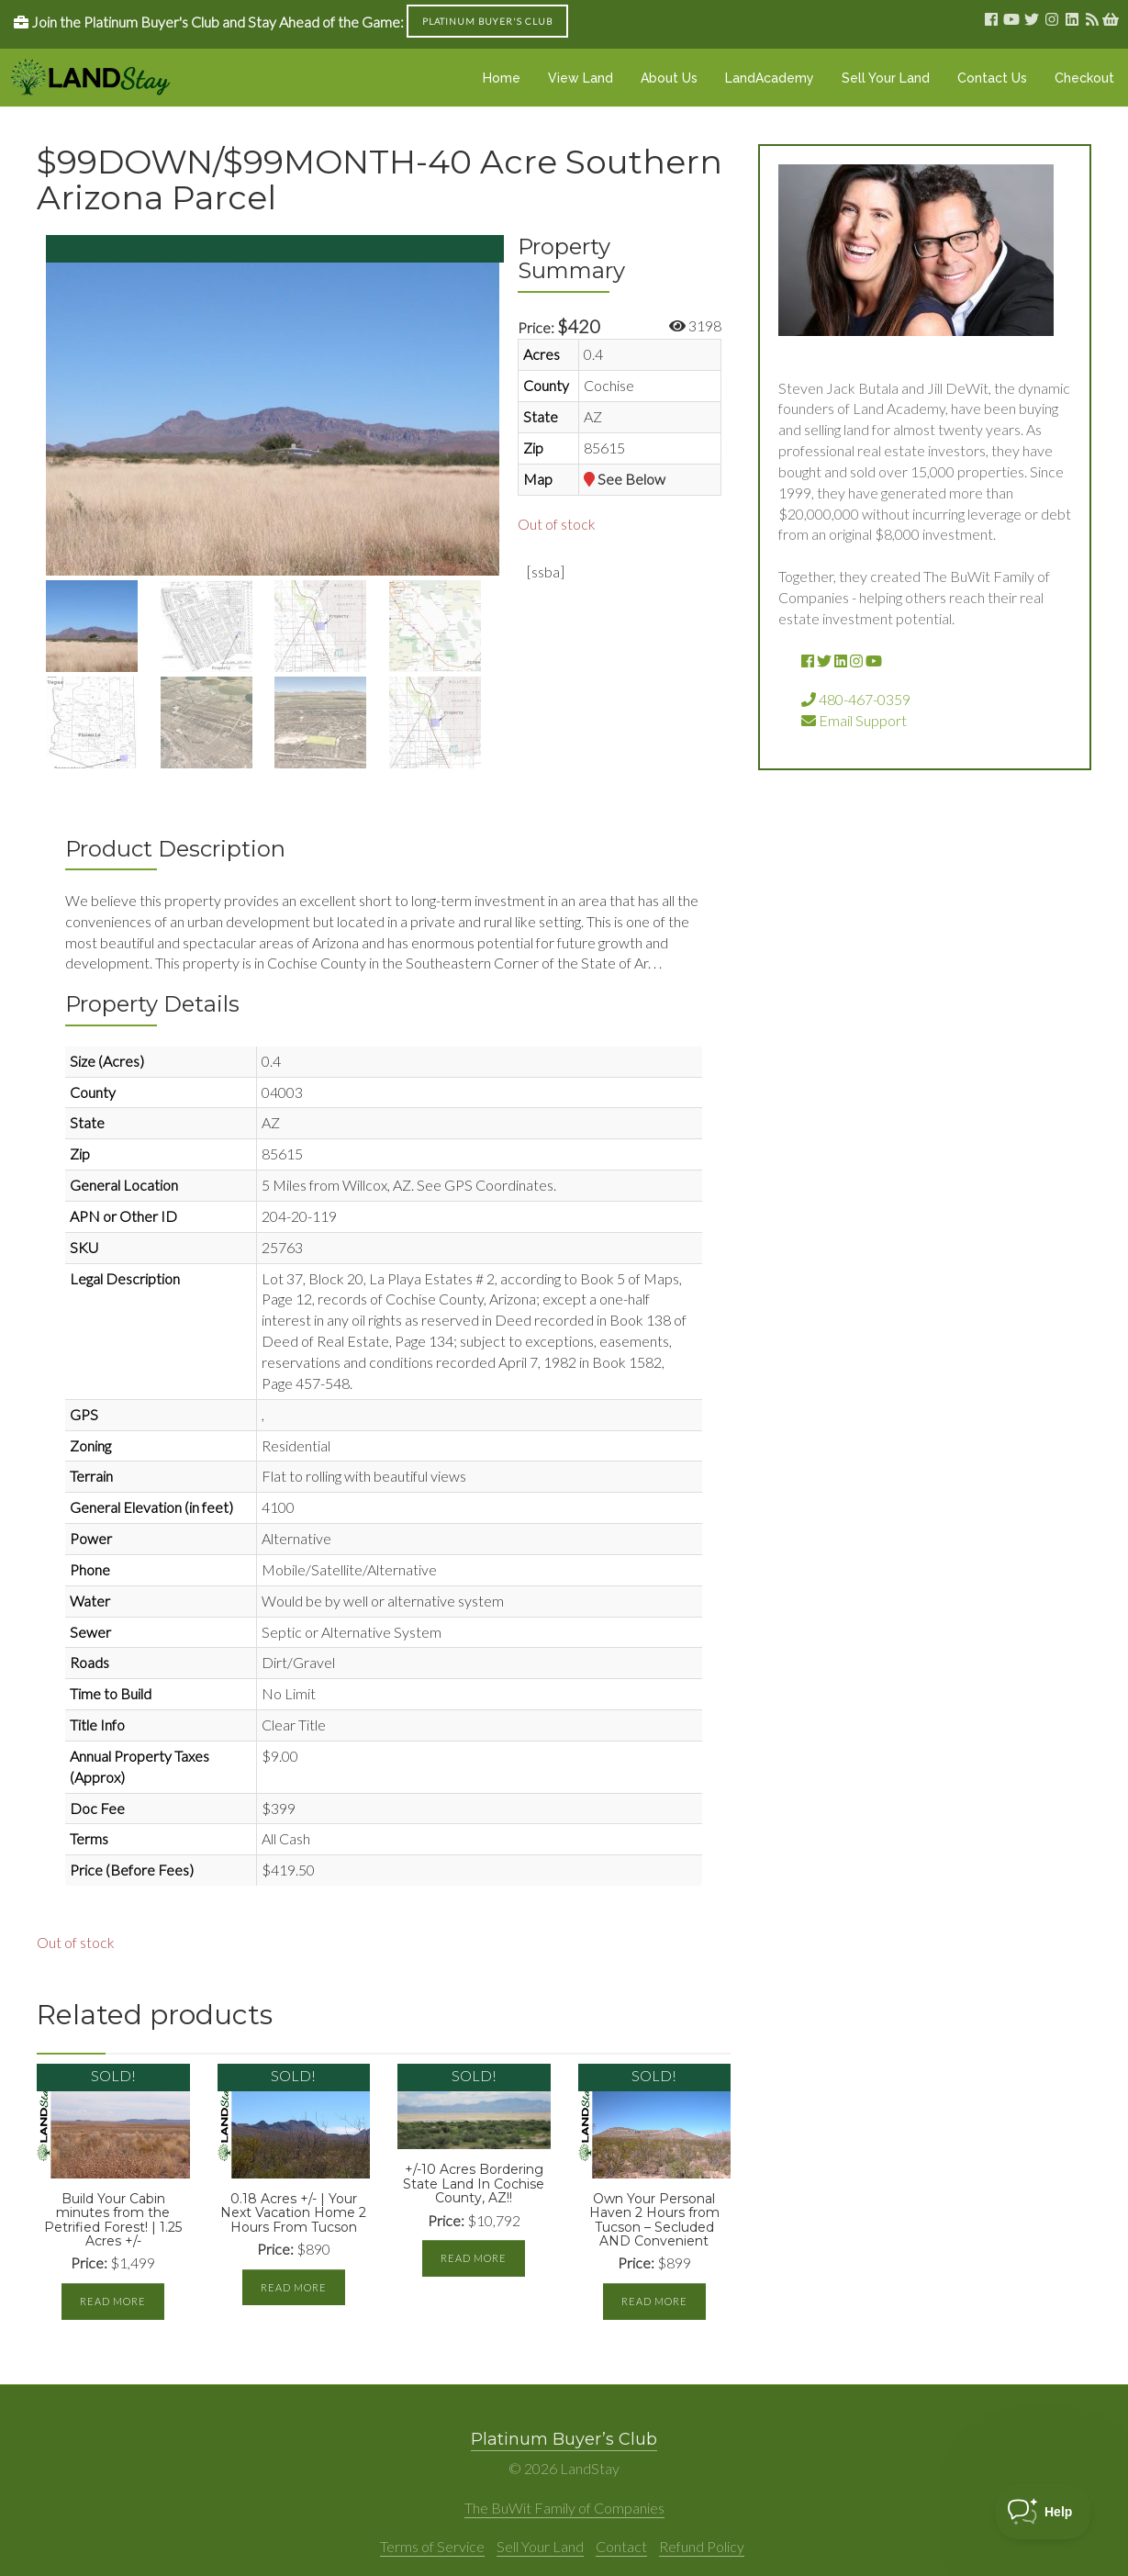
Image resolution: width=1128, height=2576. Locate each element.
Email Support (854, 720)
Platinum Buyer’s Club (564, 2439)
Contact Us (992, 78)
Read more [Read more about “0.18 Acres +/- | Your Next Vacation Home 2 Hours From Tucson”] (294, 2287)
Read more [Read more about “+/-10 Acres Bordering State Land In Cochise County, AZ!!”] (474, 2258)
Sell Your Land (886, 78)
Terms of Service (432, 2546)
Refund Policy (701, 2546)
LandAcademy (769, 78)
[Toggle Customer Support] (1043, 2511)
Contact (621, 2546)
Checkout (1084, 78)
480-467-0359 (855, 699)
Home (501, 78)
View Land (580, 78)
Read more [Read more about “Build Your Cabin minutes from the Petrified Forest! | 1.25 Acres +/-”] (113, 2301)
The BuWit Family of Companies (564, 2507)
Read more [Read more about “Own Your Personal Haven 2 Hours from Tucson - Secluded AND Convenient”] (654, 2301)
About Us (669, 78)
